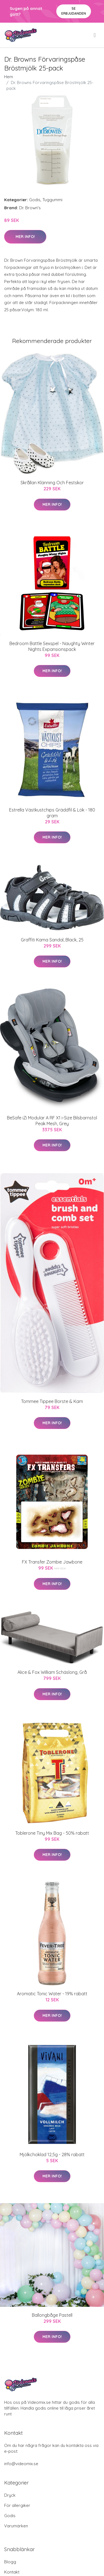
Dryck (10, 2495)
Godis (34, 199)
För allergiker (17, 2505)
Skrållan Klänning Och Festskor (52, 482)
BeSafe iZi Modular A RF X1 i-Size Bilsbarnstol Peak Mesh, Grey (52, 1120)
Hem (8, 76)
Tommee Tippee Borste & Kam (52, 1401)
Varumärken (16, 2525)
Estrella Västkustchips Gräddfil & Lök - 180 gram (52, 812)
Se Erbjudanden (73, 10)
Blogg (10, 2561)
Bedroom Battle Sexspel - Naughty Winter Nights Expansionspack (52, 646)
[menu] (95, 35)
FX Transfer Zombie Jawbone (52, 1562)
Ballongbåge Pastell (52, 2315)
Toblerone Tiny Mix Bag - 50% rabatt (52, 1833)
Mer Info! (25, 236)
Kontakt (11, 2572)
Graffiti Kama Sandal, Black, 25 (52, 940)
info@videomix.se (21, 2463)
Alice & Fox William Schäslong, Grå (52, 1672)
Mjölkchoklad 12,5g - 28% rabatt (52, 2154)
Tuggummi (52, 199)
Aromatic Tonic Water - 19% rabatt (52, 1993)
